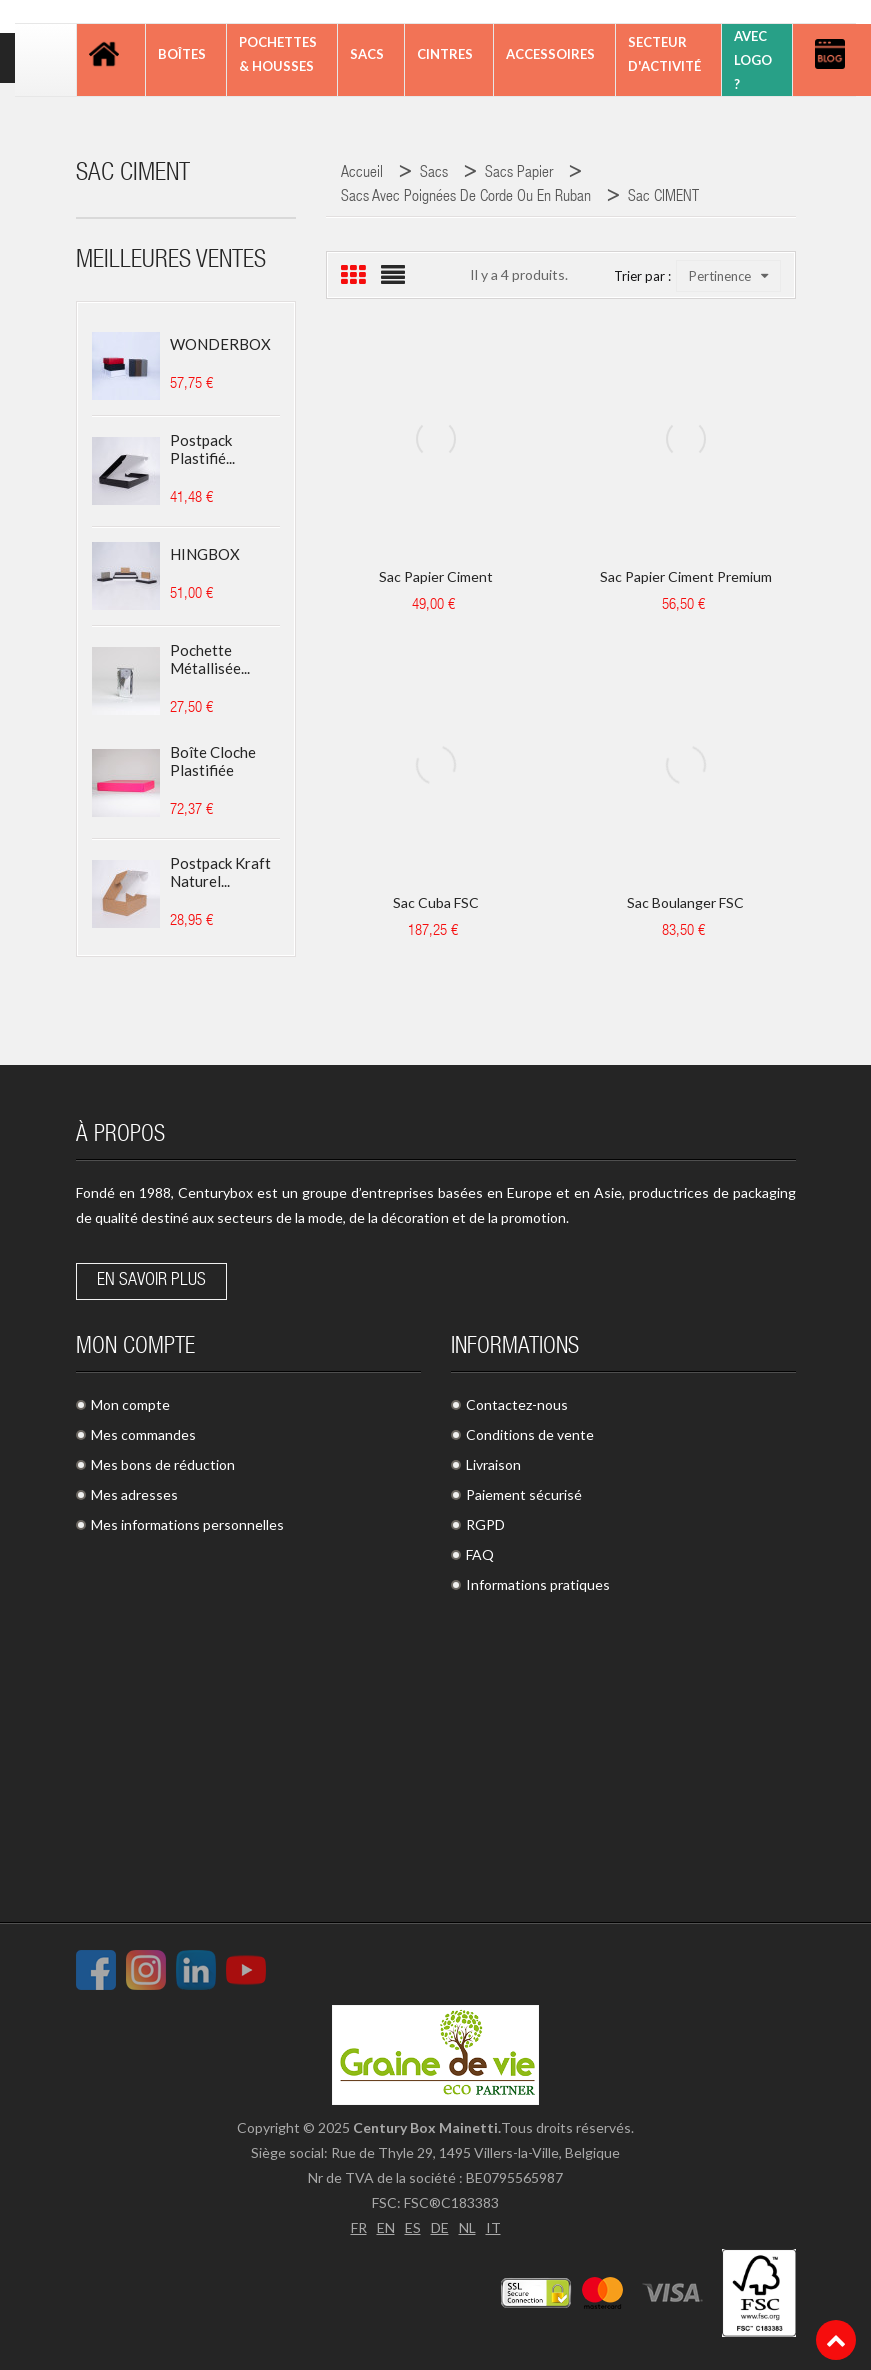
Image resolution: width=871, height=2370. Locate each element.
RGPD (485, 1524)
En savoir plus (151, 1281)
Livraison (493, 1464)
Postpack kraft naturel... (220, 872)
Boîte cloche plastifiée (213, 761)
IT (493, 2227)
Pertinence (728, 276)
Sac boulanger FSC (685, 902)
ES (413, 2227)
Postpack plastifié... (202, 449)
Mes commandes (143, 1434)
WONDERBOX (220, 344)
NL (467, 2227)
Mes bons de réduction (163, 1464)
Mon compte (130, 1404)
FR (359, 2227)
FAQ (480, 1554)
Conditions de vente (530, 1434)
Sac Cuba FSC (436, 902)
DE (440, 2227)
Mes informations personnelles (187, 1524)
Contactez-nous (517, 1404)
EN (386, 2227)
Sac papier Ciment (436, 576)
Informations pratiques (538, 1584)
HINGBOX (205, 554)
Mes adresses (134, 1494)
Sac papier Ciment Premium (686, 576)
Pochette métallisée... (210, 659)
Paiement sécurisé (524, 1494)
